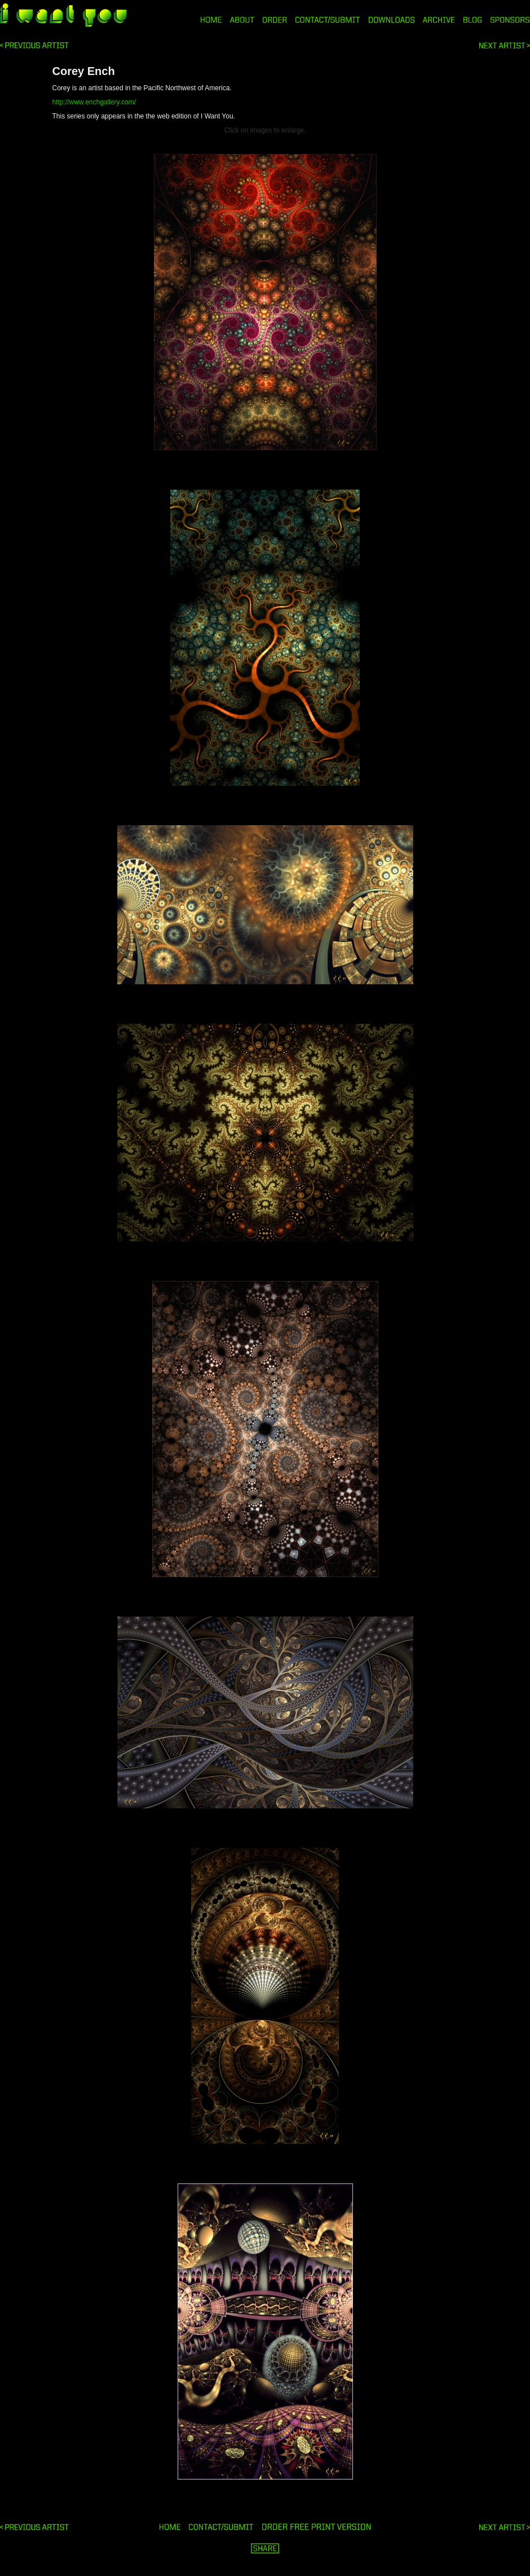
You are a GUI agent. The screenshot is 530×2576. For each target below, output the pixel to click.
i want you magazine (63, 16)
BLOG (472, 19)
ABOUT (242, 19)
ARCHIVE (439, 19)
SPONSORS (510, 19)
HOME (211, 19)
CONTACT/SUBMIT (327, 19)
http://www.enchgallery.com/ (94, 102)
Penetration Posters (504, 45)
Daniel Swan (34, 45)
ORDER (274, 19)
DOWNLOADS (391, 19)
